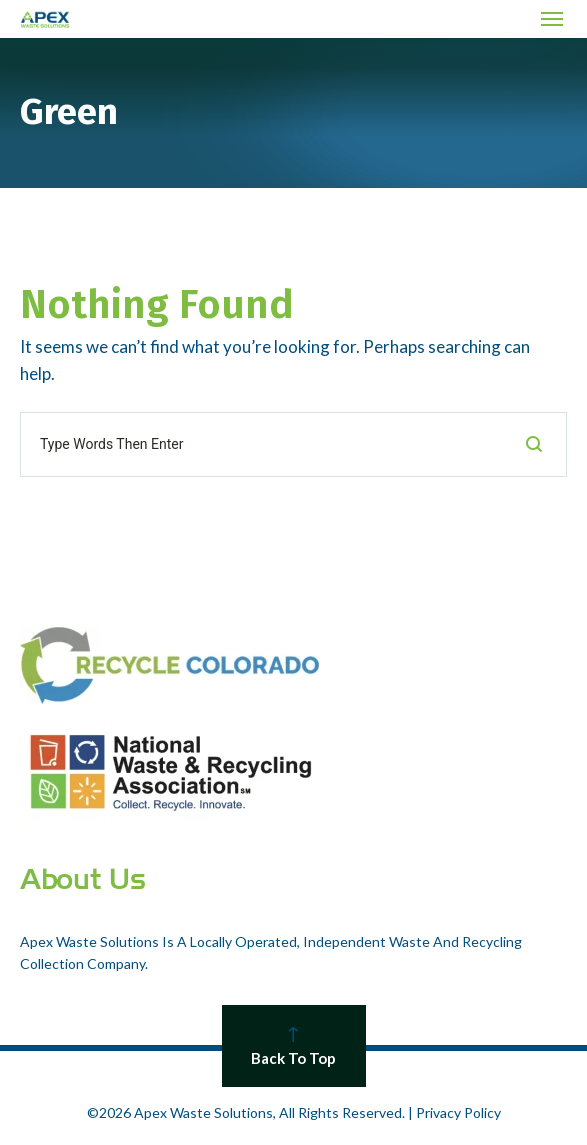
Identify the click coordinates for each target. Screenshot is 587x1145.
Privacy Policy (458, 1112)
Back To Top (294, 1047)
